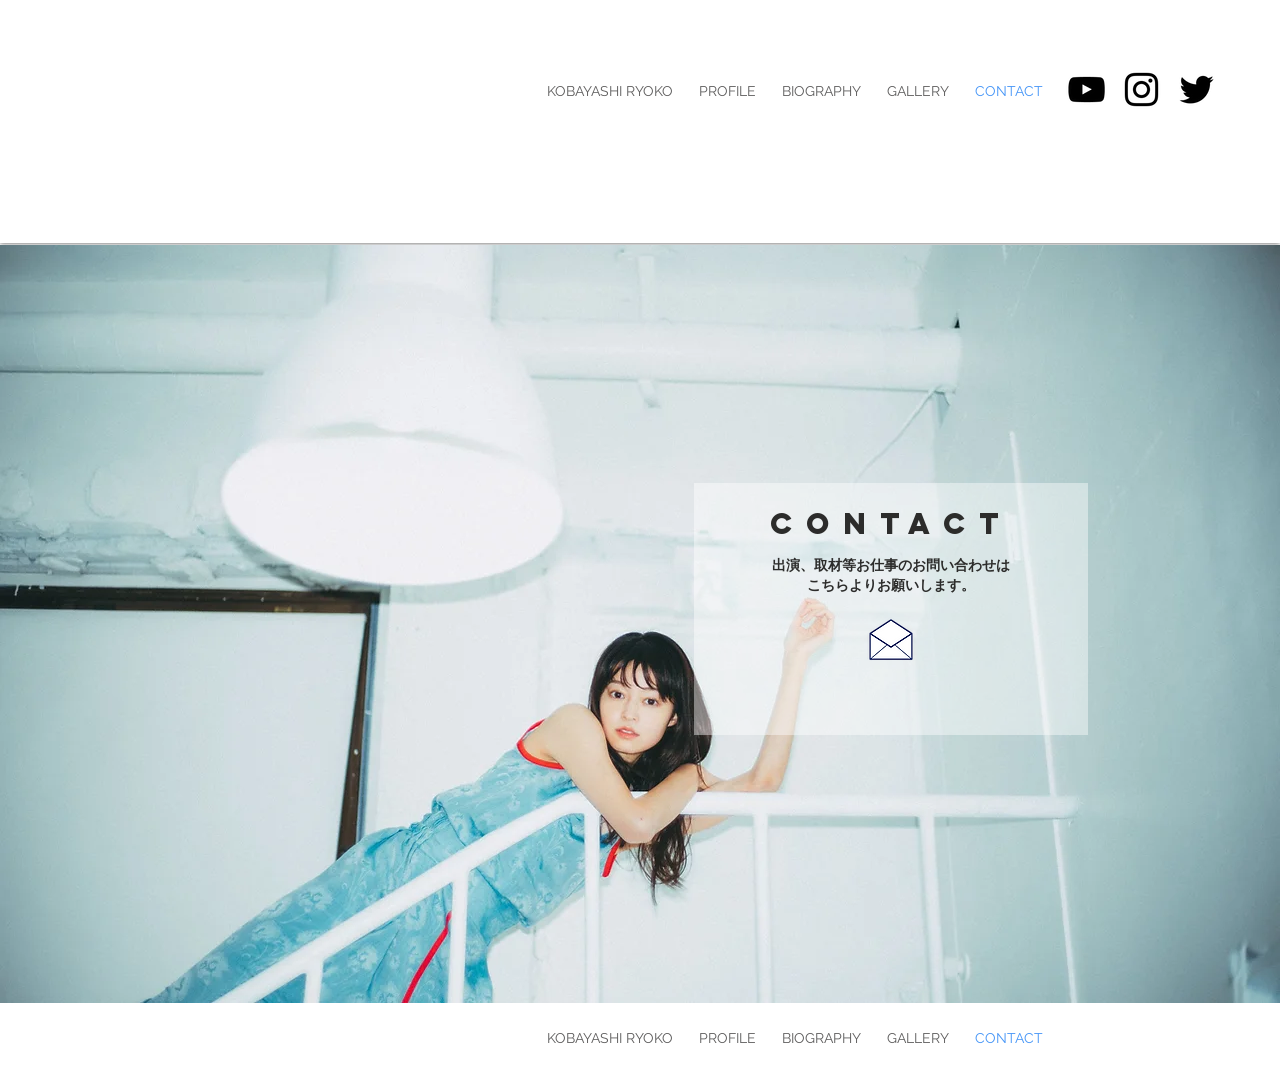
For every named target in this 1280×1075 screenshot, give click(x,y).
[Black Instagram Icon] (1141, 89)
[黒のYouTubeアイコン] (1086, 89)
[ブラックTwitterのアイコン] (1196, 89)
